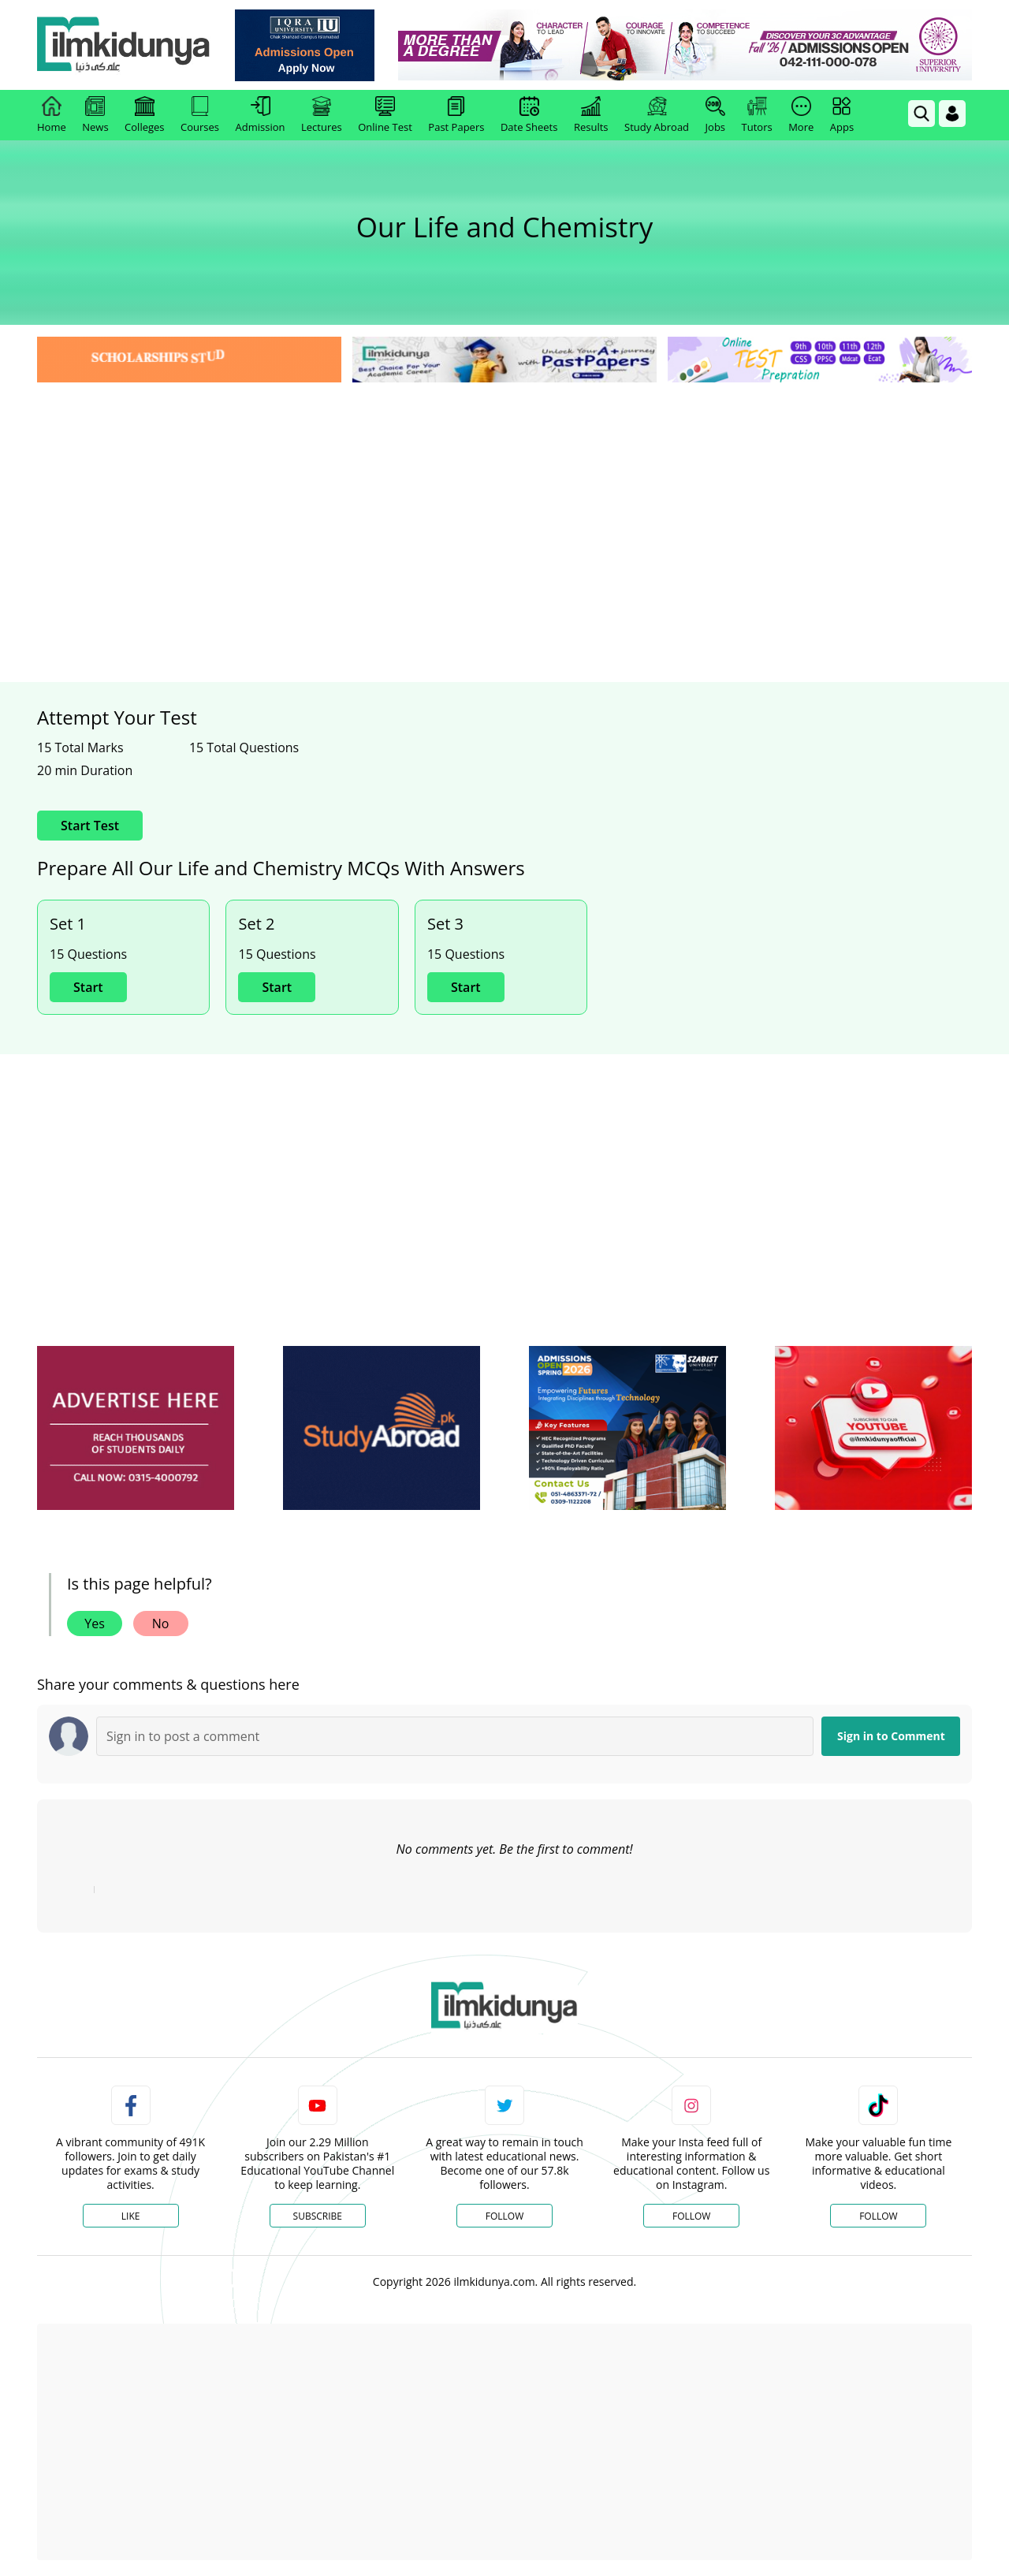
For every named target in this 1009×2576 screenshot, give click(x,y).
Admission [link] (260, 115)
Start (88, 987)
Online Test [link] (385, 115)
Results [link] (591, 115)
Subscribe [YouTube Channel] (317, 2216)
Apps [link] (842, 115)
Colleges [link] (144, 115)
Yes (94, 1623)
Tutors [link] (757, 115)
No (160, 1623)
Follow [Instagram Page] (691, 2216)
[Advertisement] (504, 504)
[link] (304, 45)
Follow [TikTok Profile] (878, 2216)
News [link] (95, 115)
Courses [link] (200, 115)
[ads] (135, 1428)
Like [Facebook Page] (130, 2216)
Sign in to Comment (891, 1735)
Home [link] (51, 115)
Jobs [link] (715, 115)
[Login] (952, 113)
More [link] (801, 115)
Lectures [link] (321, 115)
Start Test (90, 825)
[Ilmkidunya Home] (123, 45)
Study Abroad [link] (656, 115)
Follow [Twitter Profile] (504, 2216)
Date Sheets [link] (529, 115)
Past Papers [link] (456, 115)
